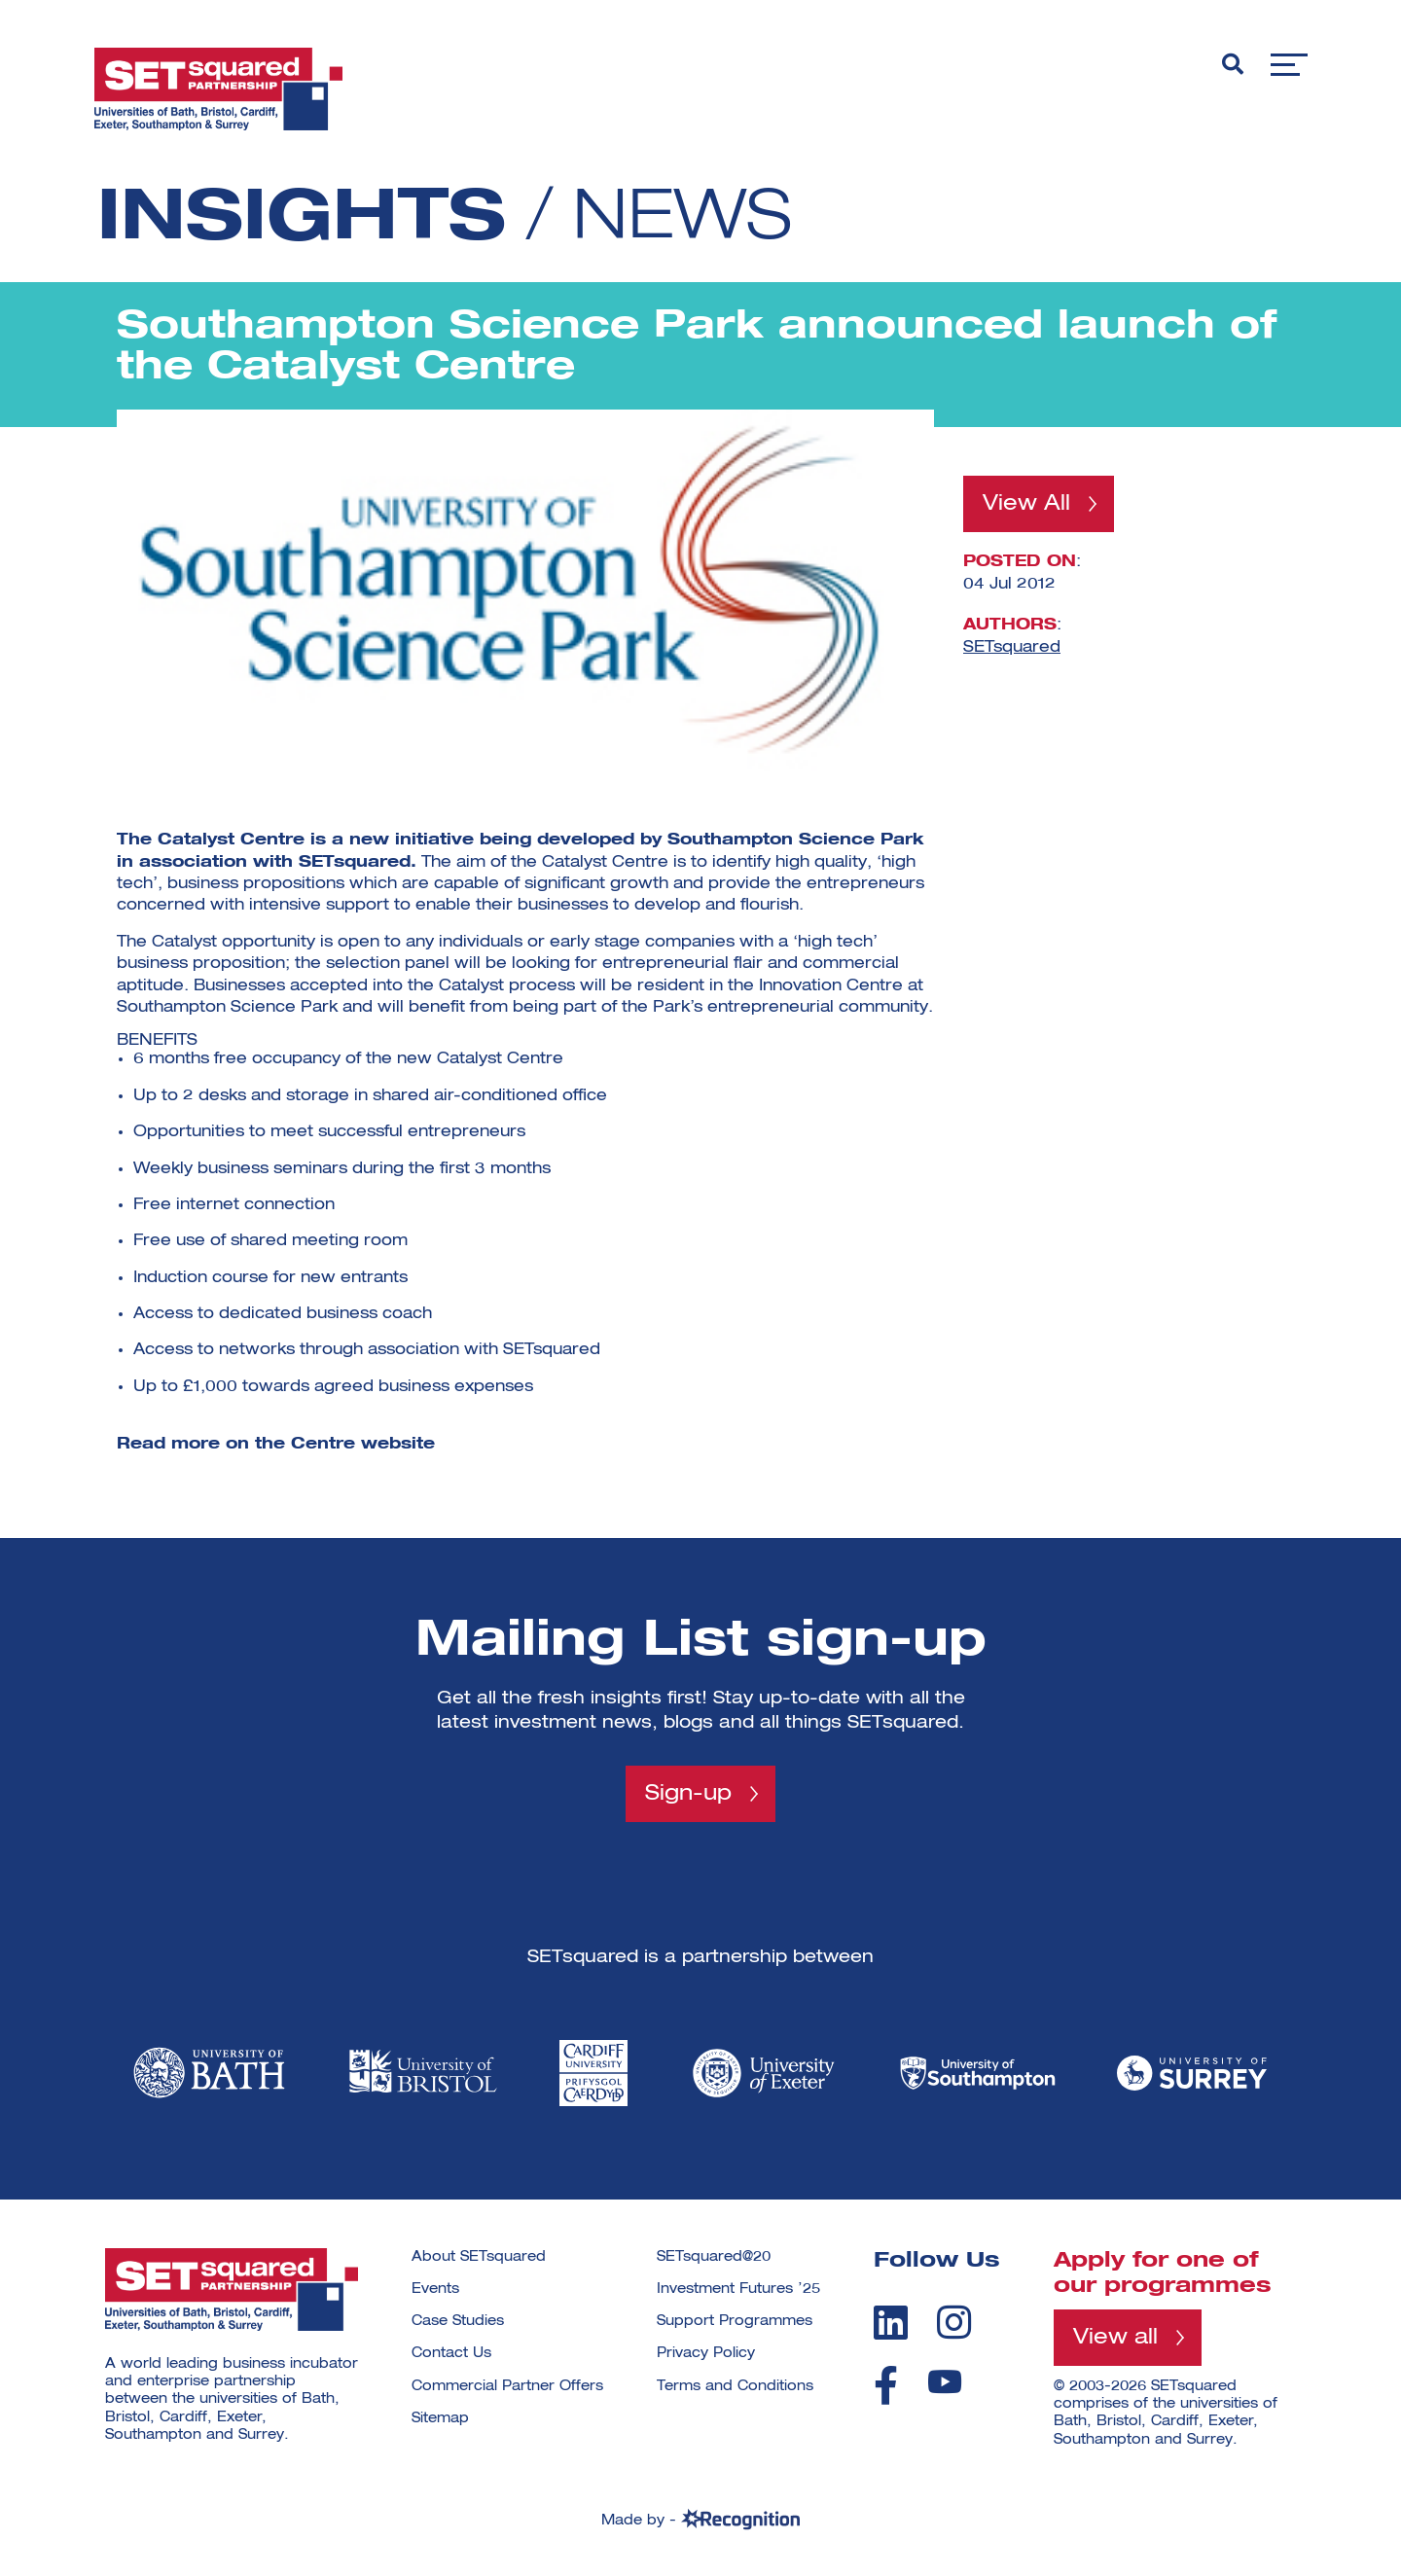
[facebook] (886, 2386)
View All (1026, 504)
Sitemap (440, 2418)
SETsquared (1011, 647)
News (685, 220)
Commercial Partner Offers (507, 2386)
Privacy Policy (706, 2354)
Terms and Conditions (735, 2386)
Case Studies (458, 2321)
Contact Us (451, 2354)
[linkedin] (891, 2322)
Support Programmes (734, 2321)
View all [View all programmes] (1115, 2337)
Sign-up (688, 1794)
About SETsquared (479, 2257)
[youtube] (944, 2383)
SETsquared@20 (714, 2257)
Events (435, 2289)
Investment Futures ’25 (738, 2289)
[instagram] (954, 2322)
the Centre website (345, 1444)
